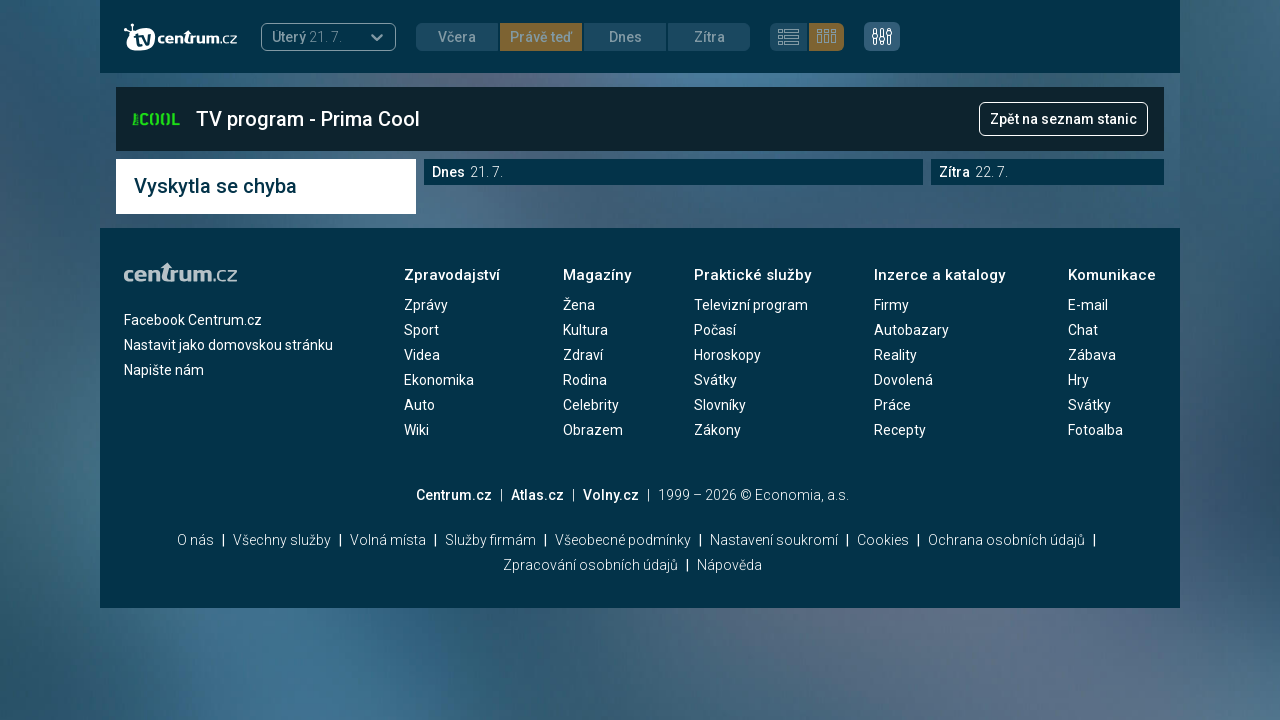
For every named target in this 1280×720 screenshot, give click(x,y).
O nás (195, 540)
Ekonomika (439, 380)
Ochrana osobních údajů (1006, 540)
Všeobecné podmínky (623, 540)
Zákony (717, 430)
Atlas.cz (537, 495)
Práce (892, 405)
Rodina (585, 380)
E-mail (1088, 305)
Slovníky (720, 405)
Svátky (715, 380)
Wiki (416, 430)
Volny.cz (611, 495)
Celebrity (591, 405)
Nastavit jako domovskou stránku (228, 345)
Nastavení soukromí (774, 540)
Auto (419, 405)
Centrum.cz (454, 495)
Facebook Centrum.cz (193, 320)
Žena (579, 305)
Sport (421, 330)
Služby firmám (490, 540)
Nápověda (729, 565)
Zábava (1092, 355)
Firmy (891, 305)
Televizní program (751, 305)
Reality (895, 355)
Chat (1083, 330)
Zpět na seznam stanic (1063, 119)
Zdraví (583, 355)
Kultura (585, 330)
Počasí (715, 330)
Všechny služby (282, 540)
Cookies (883, 540)
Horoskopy (727, 355)
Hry (1078, 380)
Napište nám (164, 370)
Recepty (900, 430)
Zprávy (426, 305)
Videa (422, 355)
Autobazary (911, 330)
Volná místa (388, 540)
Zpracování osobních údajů (590, 565)
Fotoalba (1095, 430)
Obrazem (593, 430)
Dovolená (903, 380)
